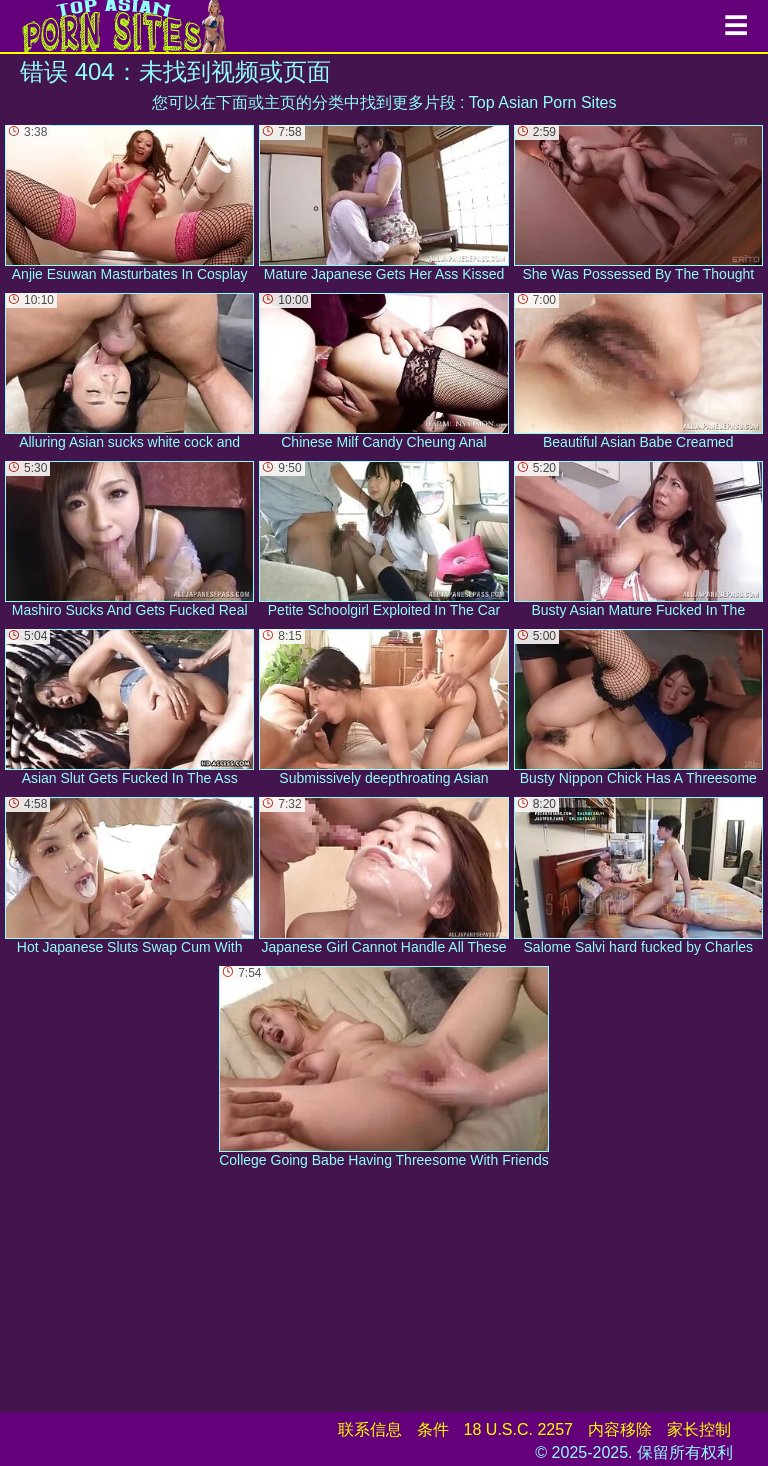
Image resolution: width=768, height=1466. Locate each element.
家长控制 (699, 1429)
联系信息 (370, 1429)
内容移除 (620, 1429)
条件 (433, 1429)
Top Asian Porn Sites (543, 102)
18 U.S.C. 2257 (518, 1429)
